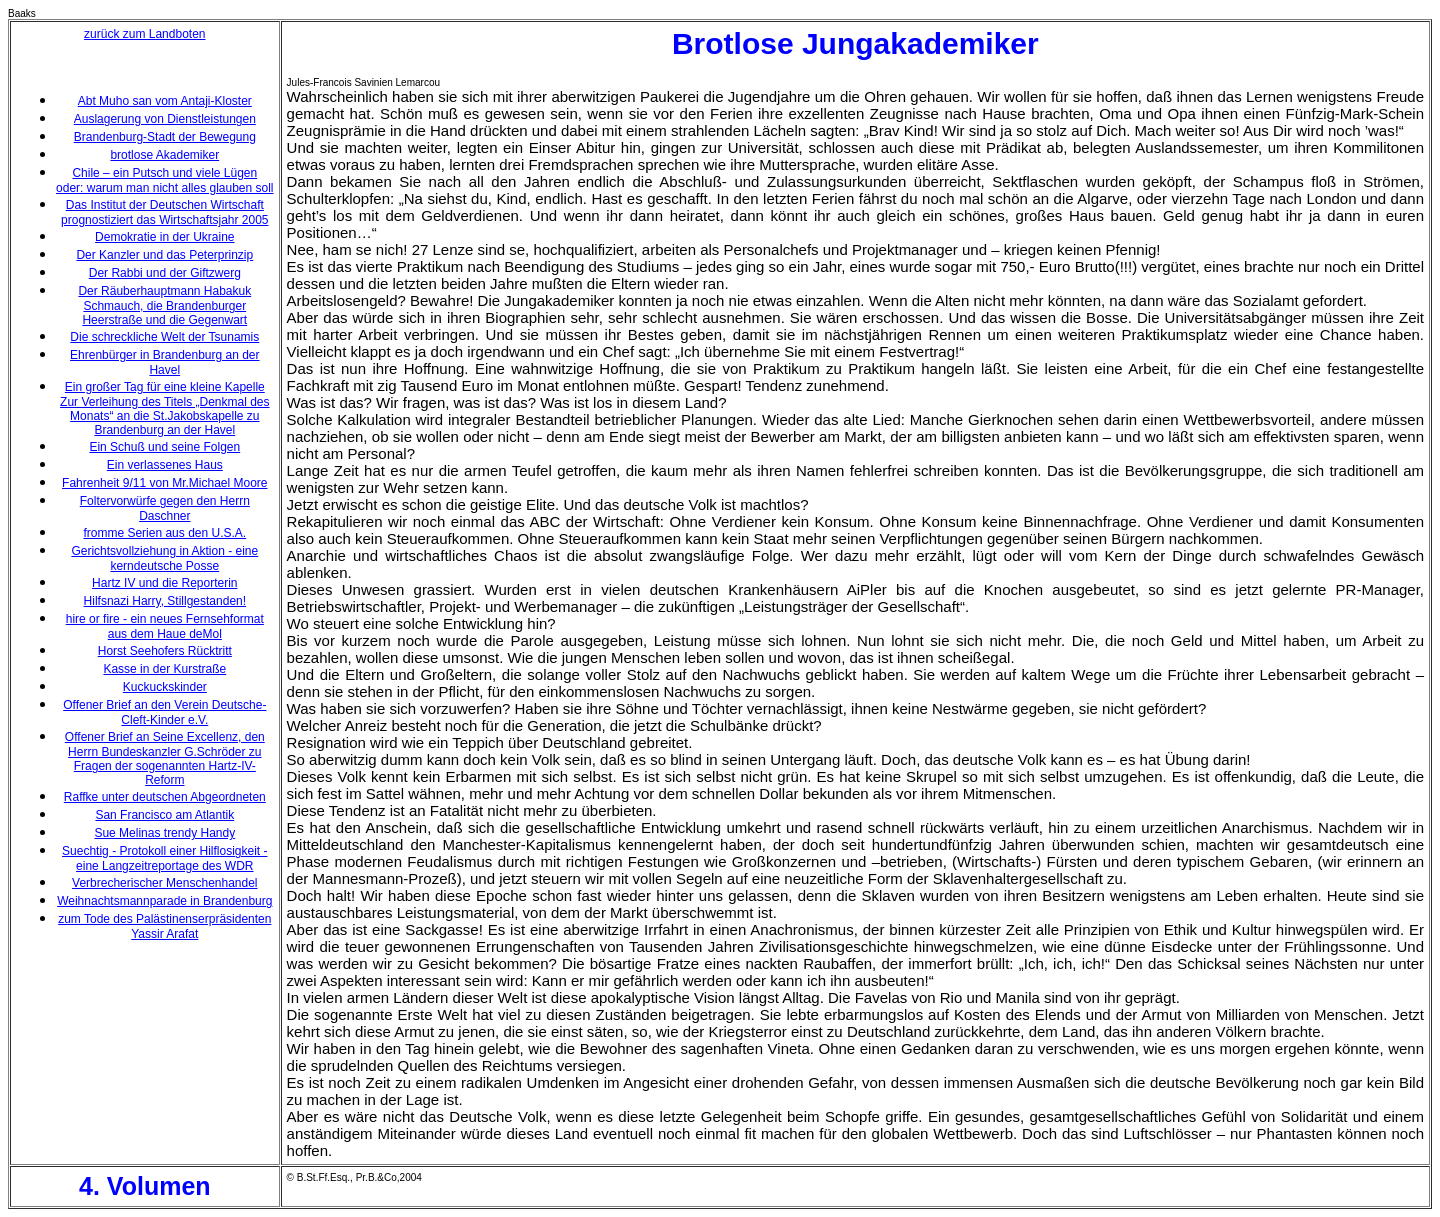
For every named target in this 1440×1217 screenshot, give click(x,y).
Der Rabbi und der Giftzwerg (165, 273)
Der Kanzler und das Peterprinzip (164, 255)
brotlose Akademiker (164, 155)
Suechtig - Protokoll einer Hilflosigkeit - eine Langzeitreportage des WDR (164, 858)
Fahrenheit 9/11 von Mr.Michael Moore (164, 483)
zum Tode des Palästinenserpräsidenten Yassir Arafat (164, 926)
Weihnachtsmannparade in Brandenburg (164, 901)
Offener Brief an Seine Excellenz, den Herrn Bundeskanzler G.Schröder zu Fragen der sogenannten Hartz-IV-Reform (165, 758)
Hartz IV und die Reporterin (164, 583)
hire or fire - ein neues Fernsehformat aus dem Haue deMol (165, 626)
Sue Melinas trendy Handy (164, 833)
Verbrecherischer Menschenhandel (164, 883)
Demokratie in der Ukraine (164, 237)
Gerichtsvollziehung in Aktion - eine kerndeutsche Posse (164, 558)
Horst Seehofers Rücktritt (165, 651)
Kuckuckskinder (165, 687)
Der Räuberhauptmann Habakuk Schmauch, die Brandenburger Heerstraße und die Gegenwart (164, 305)
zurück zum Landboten (144, 34)
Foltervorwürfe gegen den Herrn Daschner (165, 508)
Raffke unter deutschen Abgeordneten (165, 797)
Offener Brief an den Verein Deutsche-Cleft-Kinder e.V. (164, 712)
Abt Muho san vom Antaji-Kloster (165, 101)
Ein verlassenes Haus (165, 465)
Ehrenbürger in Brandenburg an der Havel (164, 362)
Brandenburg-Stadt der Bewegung (165, 137)
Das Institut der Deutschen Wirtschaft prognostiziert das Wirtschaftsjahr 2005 (164, 212)
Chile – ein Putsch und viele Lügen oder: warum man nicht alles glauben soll (164, 180)
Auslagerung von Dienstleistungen (165, 119)
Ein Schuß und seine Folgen (164, 447)
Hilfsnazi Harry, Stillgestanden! (165, 601)
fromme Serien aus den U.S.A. (164, 533)
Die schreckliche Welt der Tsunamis (164, 337)
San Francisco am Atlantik (164, 815)
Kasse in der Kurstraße (164, 669)
